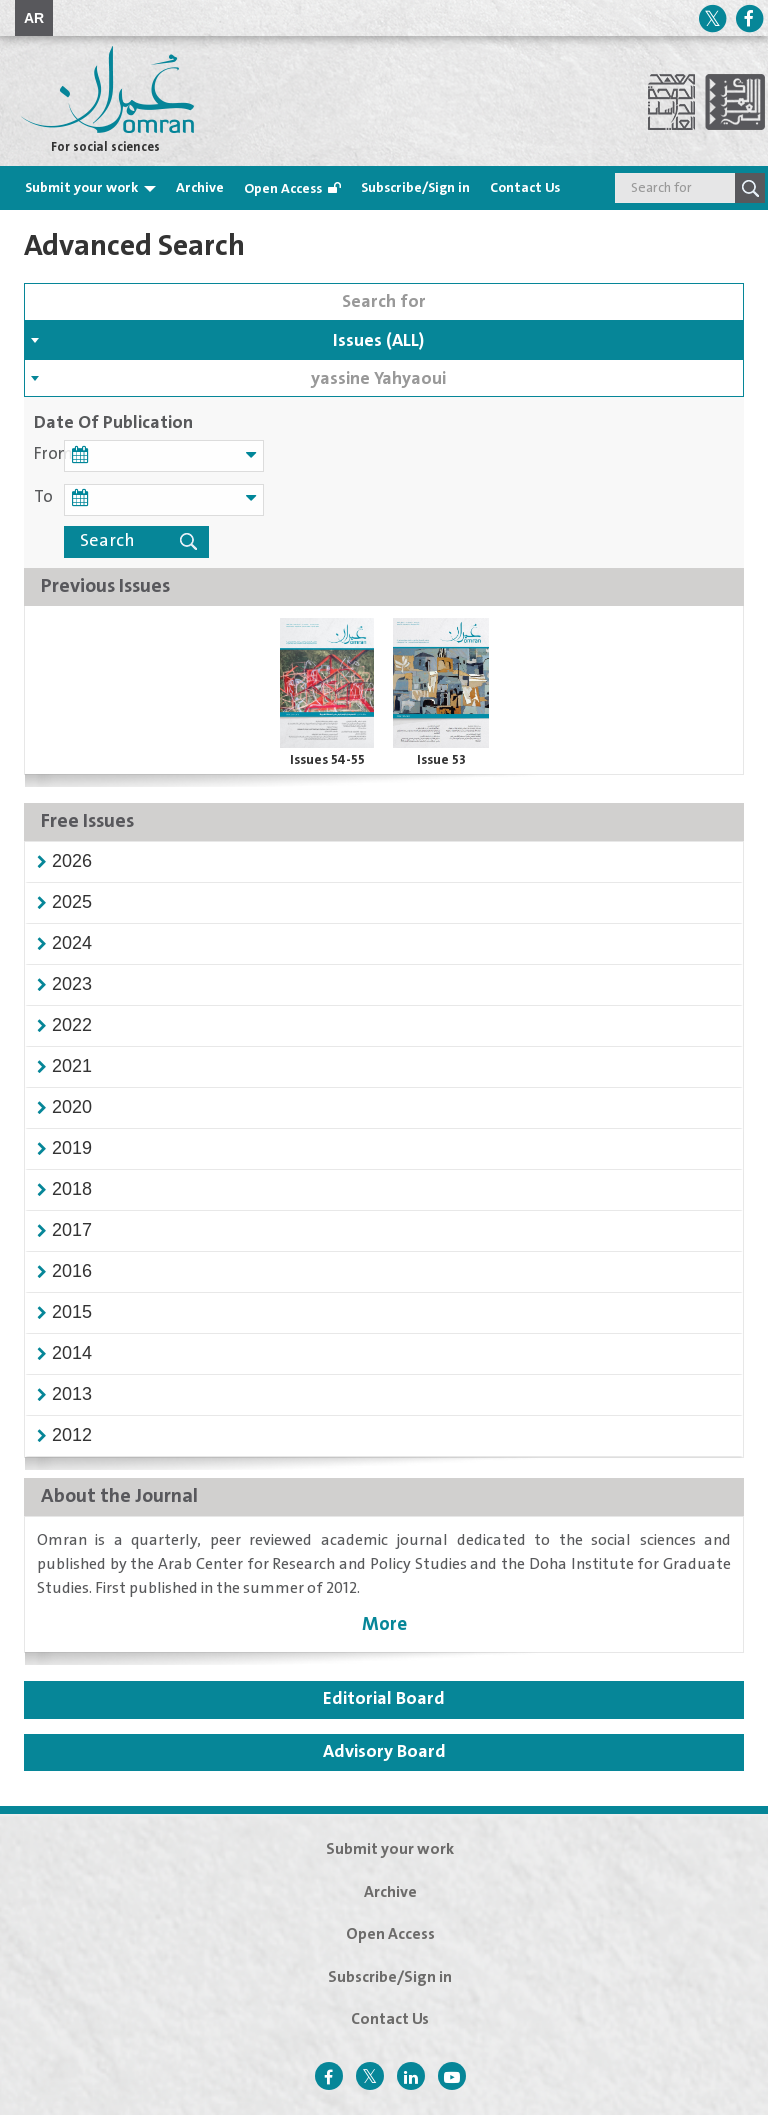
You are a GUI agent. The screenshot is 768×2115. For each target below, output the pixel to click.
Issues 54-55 (327, 760)
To (43, 497)
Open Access (283, 189)
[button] (72, 861)
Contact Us (525, 188)
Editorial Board (384, 1699)
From (49, 454)
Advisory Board (384, 1752)
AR (34, 18)
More (384, 1624)
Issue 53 (441, 760)
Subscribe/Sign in (415, 188)
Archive (200, 188)
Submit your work (81, 188)
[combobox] (384, 340)
